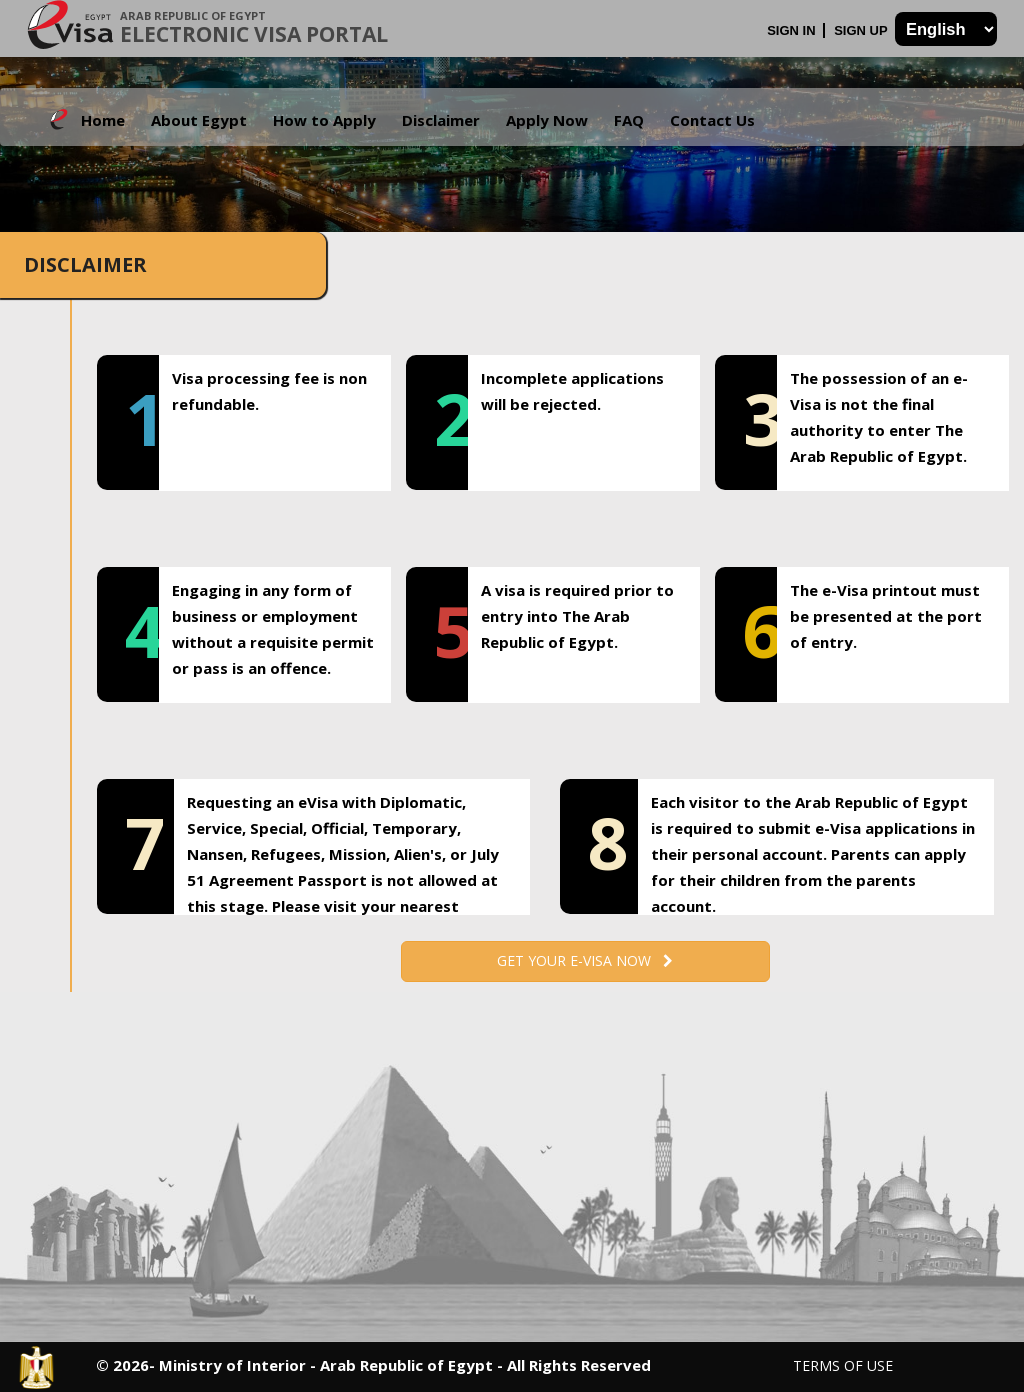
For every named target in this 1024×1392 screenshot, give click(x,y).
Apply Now (547, 120)
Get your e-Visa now (585, 960)
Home (103, 120)
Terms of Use (843, 1365)
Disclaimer (441, 120)
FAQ (629, 120)
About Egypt (199, 120)
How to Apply (324, 120)
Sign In (793, 30)
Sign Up (862, 30)
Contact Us (712, 120)
